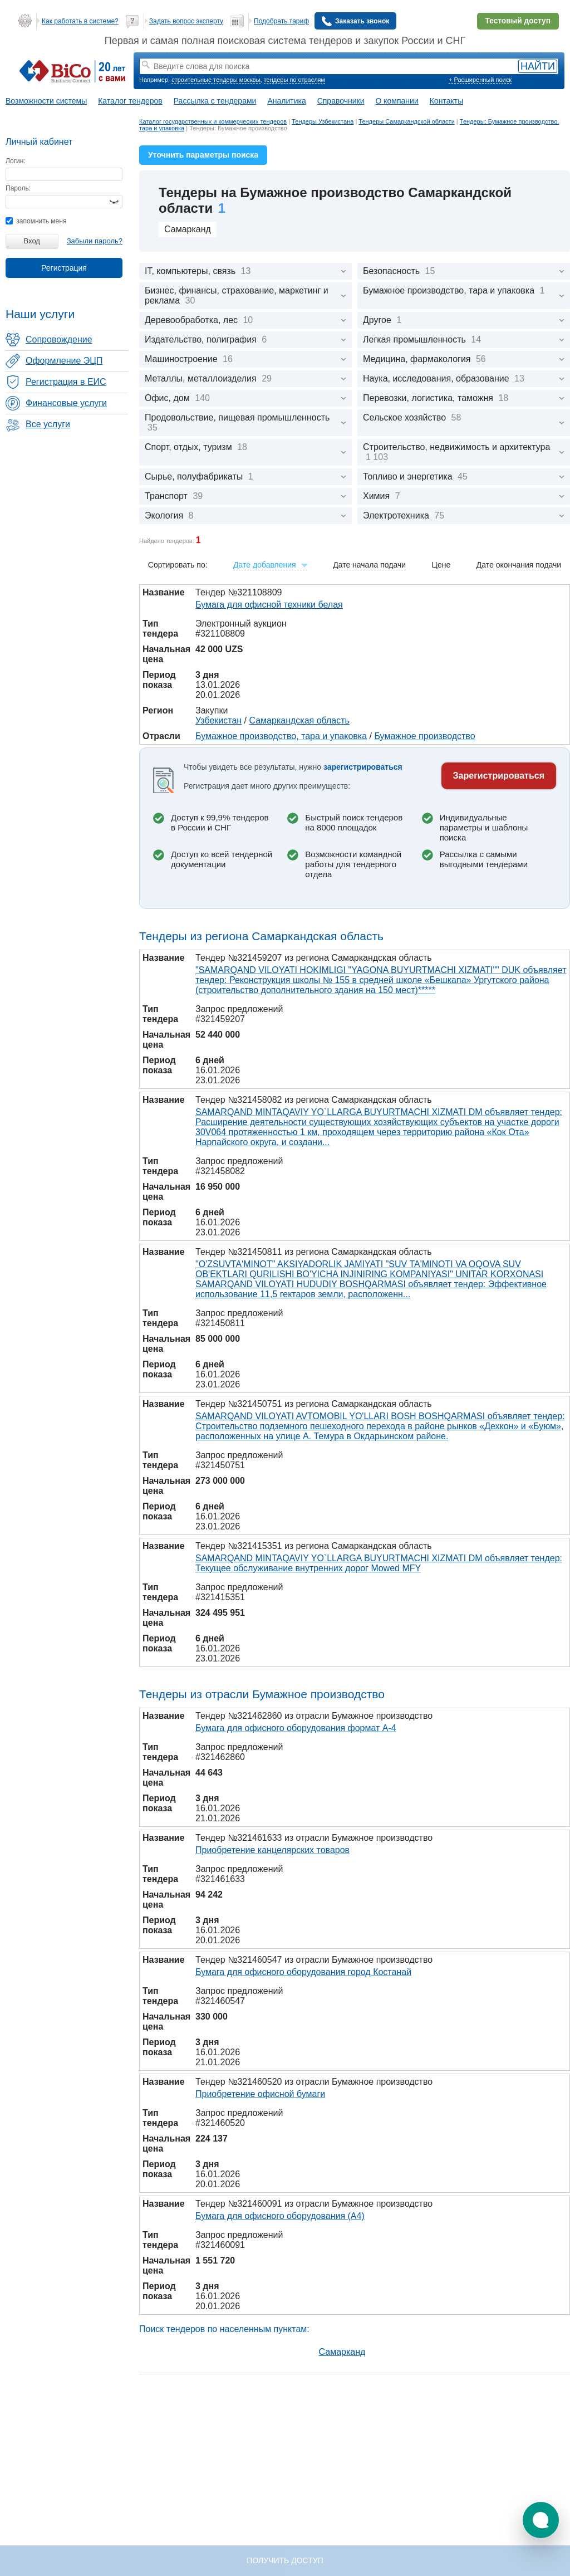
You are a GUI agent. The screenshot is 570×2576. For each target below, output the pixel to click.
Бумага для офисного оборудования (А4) (280, 2216)
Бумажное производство (424, 736)
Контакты (446, 100)
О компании (397, 100)
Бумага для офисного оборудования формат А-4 (295, 1728)
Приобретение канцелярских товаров (272, 1850)
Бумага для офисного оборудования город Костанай (303, 1972)
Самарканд (187, 229)
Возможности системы (46, 100)
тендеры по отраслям (294, 79)
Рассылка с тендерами (215, 100)
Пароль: (18, 188)
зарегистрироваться (362, 766)
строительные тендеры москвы (215, 79)
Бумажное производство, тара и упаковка (281, 736)
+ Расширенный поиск (480, 79)
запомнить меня (36, 221)
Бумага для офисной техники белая (269, 604)
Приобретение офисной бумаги (260, 2094)
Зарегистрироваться (498, 775)
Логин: (16, 161)
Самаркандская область (299, 720)
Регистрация (64, 267)
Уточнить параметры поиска (203, 154)
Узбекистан (218, 720)
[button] (541, 2520)
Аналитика (286, 100)
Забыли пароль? (94, 241)
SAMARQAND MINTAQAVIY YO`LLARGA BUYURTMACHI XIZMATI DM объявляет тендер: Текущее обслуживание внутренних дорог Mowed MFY (378, 1563)
